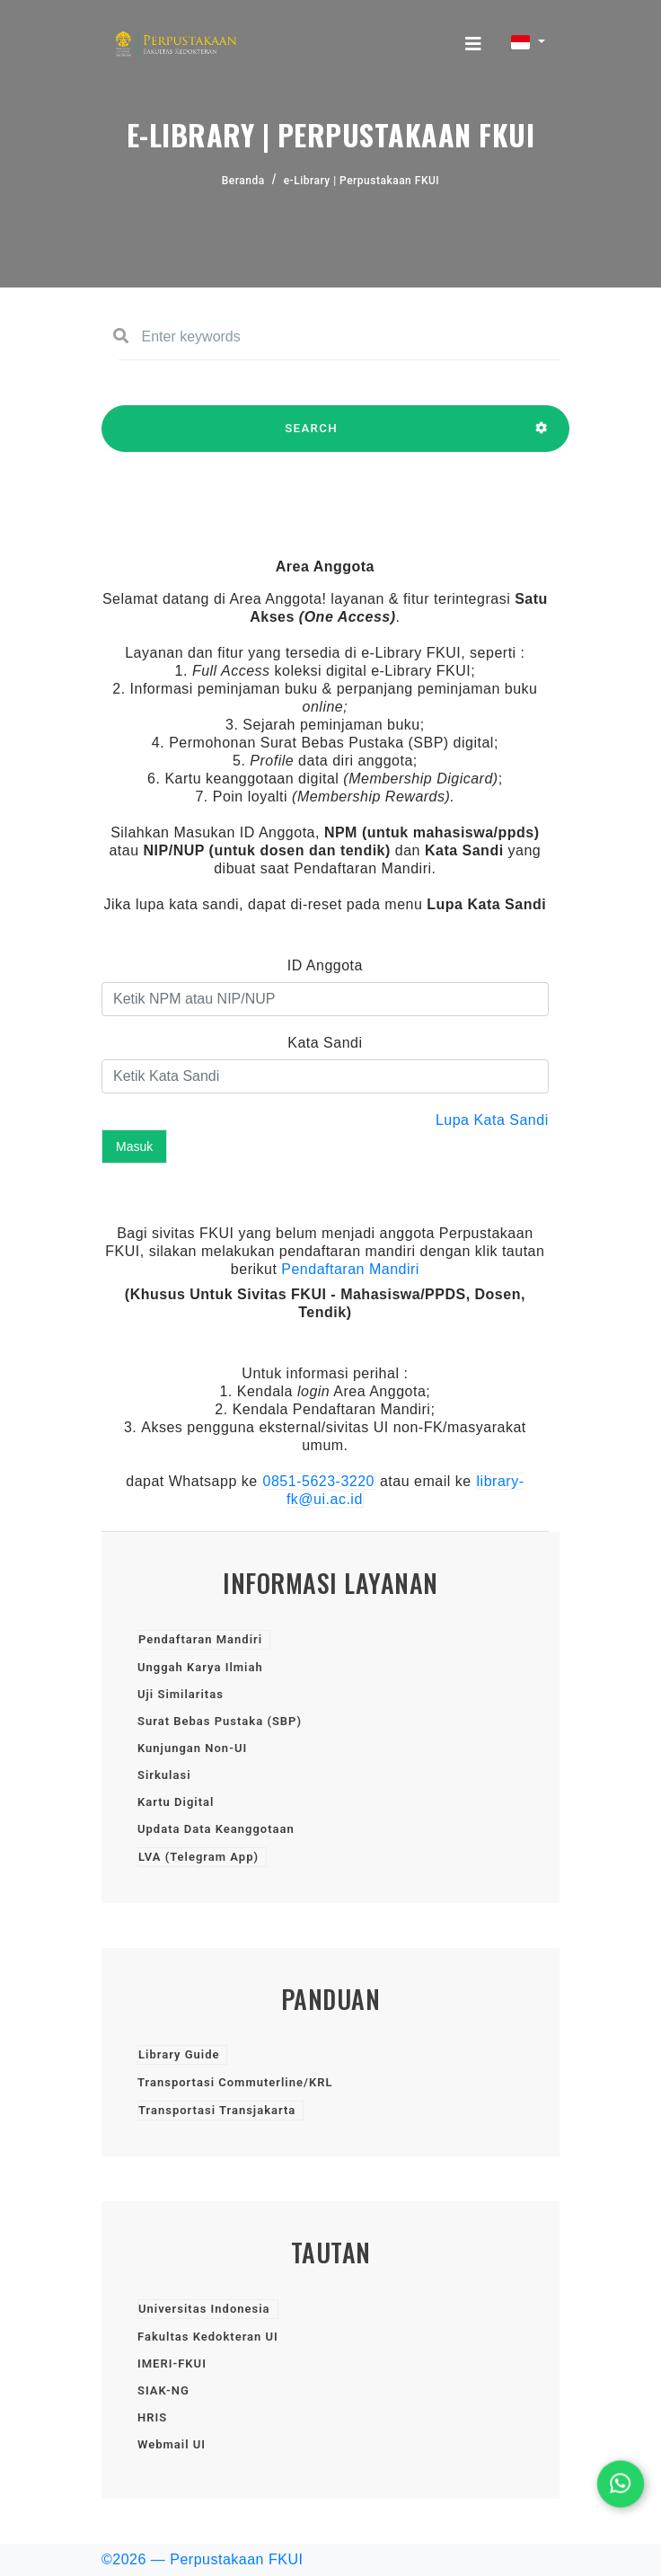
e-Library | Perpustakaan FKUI (362, 180)
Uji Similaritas (180, 1694)
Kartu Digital (175, 1802)
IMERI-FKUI (172, 2363)
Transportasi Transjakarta (216, 2110)
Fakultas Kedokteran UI (207, 2336)
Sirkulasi (164, 1775)
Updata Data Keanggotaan (216, 1829)
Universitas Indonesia (204, 2308)
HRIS (152, 2417)
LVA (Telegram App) (198, 1856)
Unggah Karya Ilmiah (200, 1667)
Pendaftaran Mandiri (350, 1269)
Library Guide (178, 2054)
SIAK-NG (163, 2390)
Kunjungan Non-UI (192, 1748)
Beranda (243, 180)
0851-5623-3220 (319, 1481)
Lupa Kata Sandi (492, 1120)
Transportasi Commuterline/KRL (234, 2082)
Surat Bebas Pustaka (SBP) (219, 1721)
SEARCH (311, 436)
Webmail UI (171, 2444)
